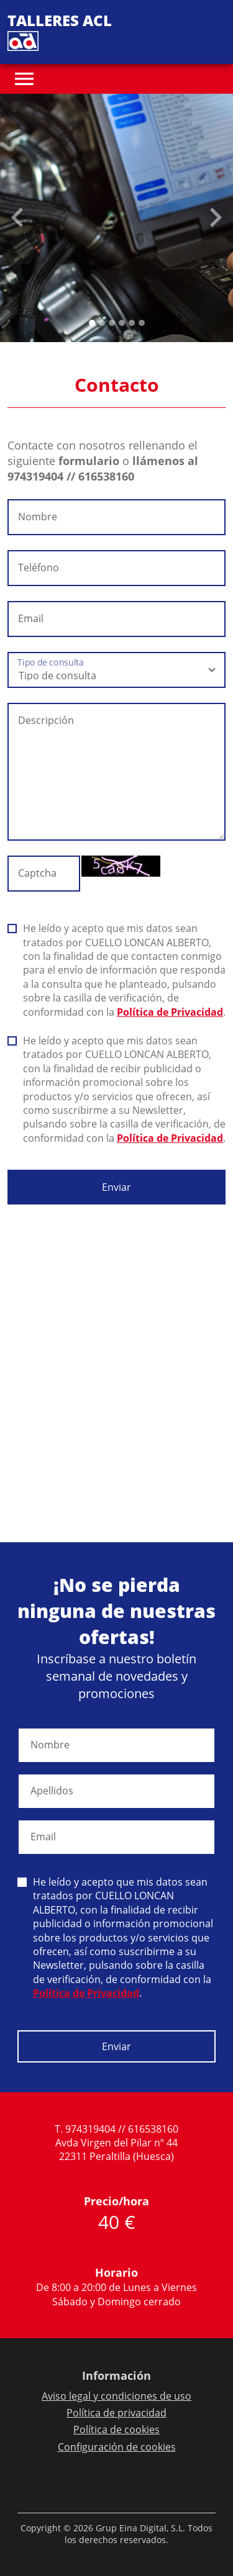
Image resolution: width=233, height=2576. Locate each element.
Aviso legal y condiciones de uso (116, 2396)
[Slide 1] (102, 323)
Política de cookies (116, 2429)
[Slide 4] (132, 323)
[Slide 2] (112, 323)
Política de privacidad (116, 2413)
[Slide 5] (142, 323)
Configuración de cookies (117, 2447)
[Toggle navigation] (24, 79)
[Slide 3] (122, 323)
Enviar (116, 1187)
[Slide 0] (92, 323)
